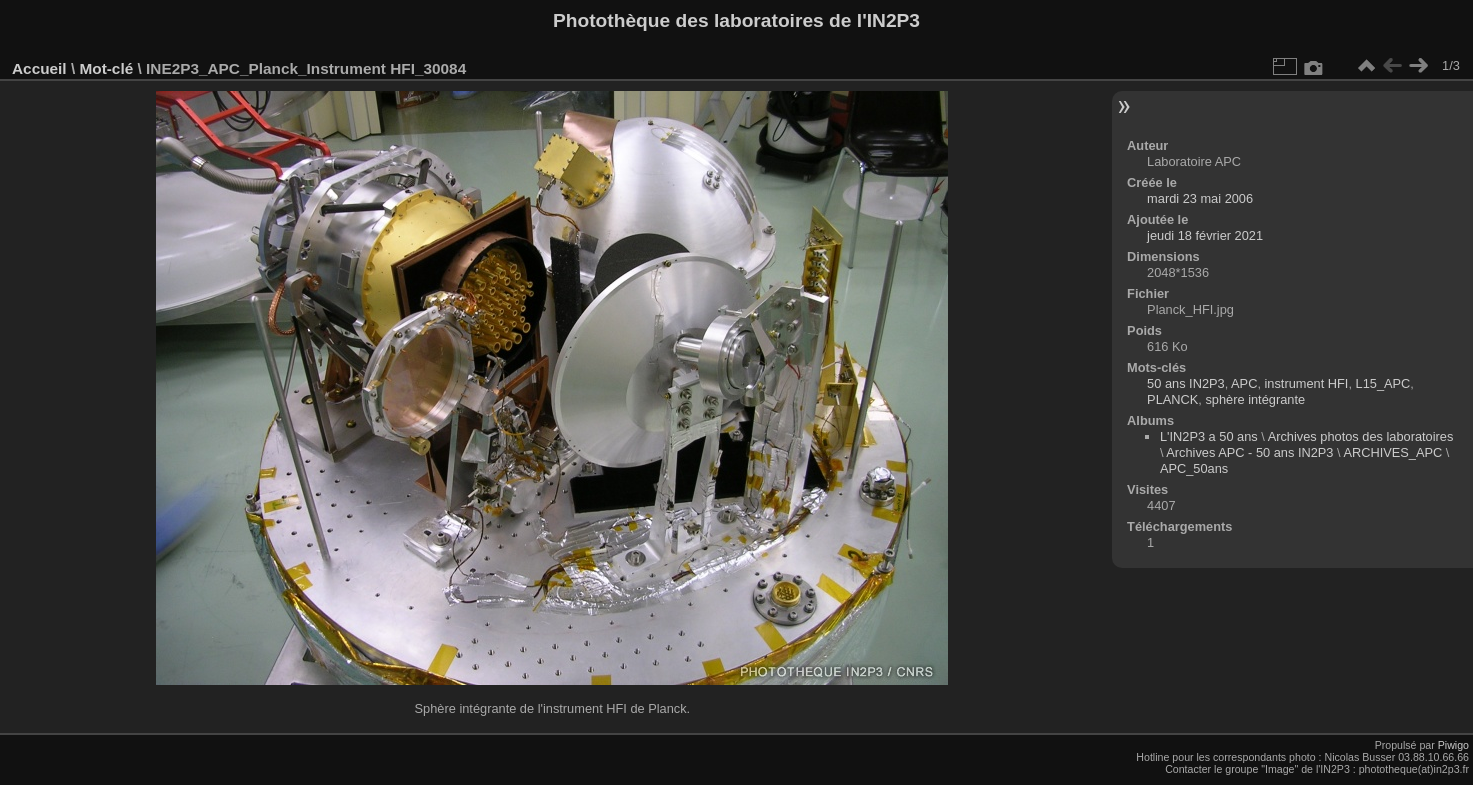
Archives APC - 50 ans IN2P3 (1249, 452)
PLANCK (1172, 399)
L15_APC (1383, 383)
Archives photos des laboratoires (1361, 436)
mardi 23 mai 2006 (1200, 198)
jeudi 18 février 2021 (1205, 235)
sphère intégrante (1255, 399)
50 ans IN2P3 (1186, 383)
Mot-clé (106, 68)
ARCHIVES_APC (1392, 452)
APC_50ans (1194, 468)
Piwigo (1453, 745)
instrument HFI (1307, 383)
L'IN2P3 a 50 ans (1209, 436)
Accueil (39, 68)
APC (1244, 383)
